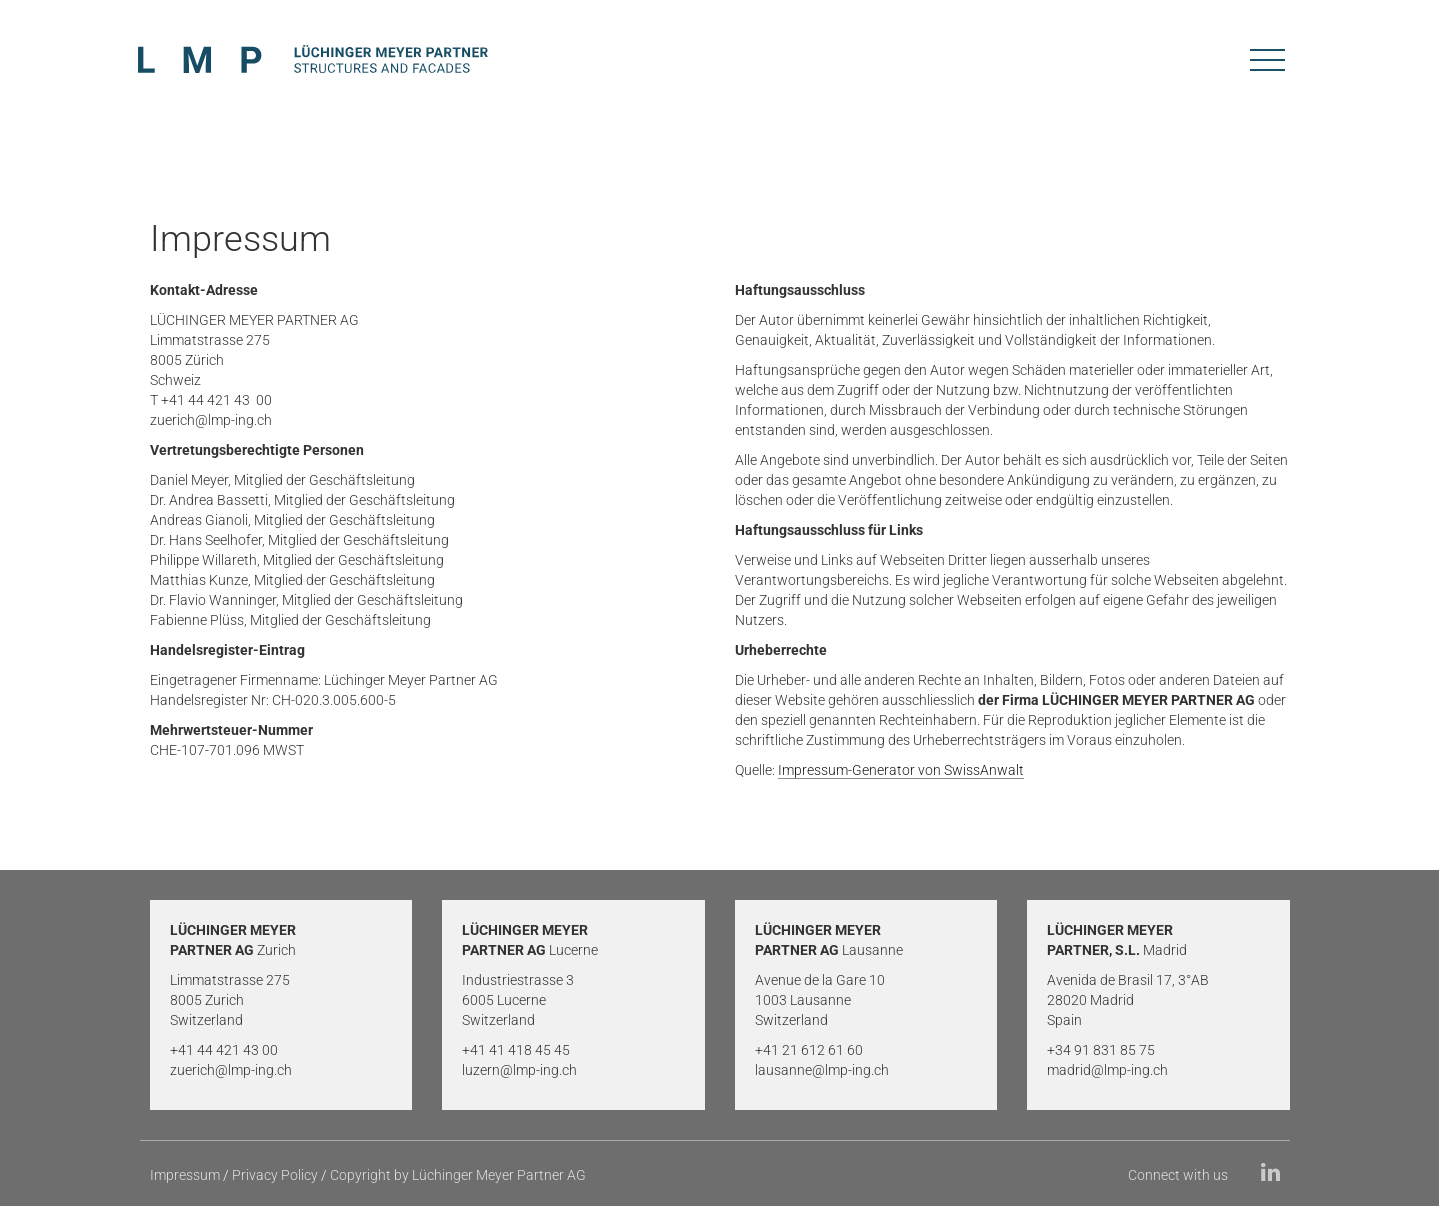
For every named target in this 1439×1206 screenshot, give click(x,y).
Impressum (185, 1175)
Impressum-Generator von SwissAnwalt (901, 770)
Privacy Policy (275, 1175)
